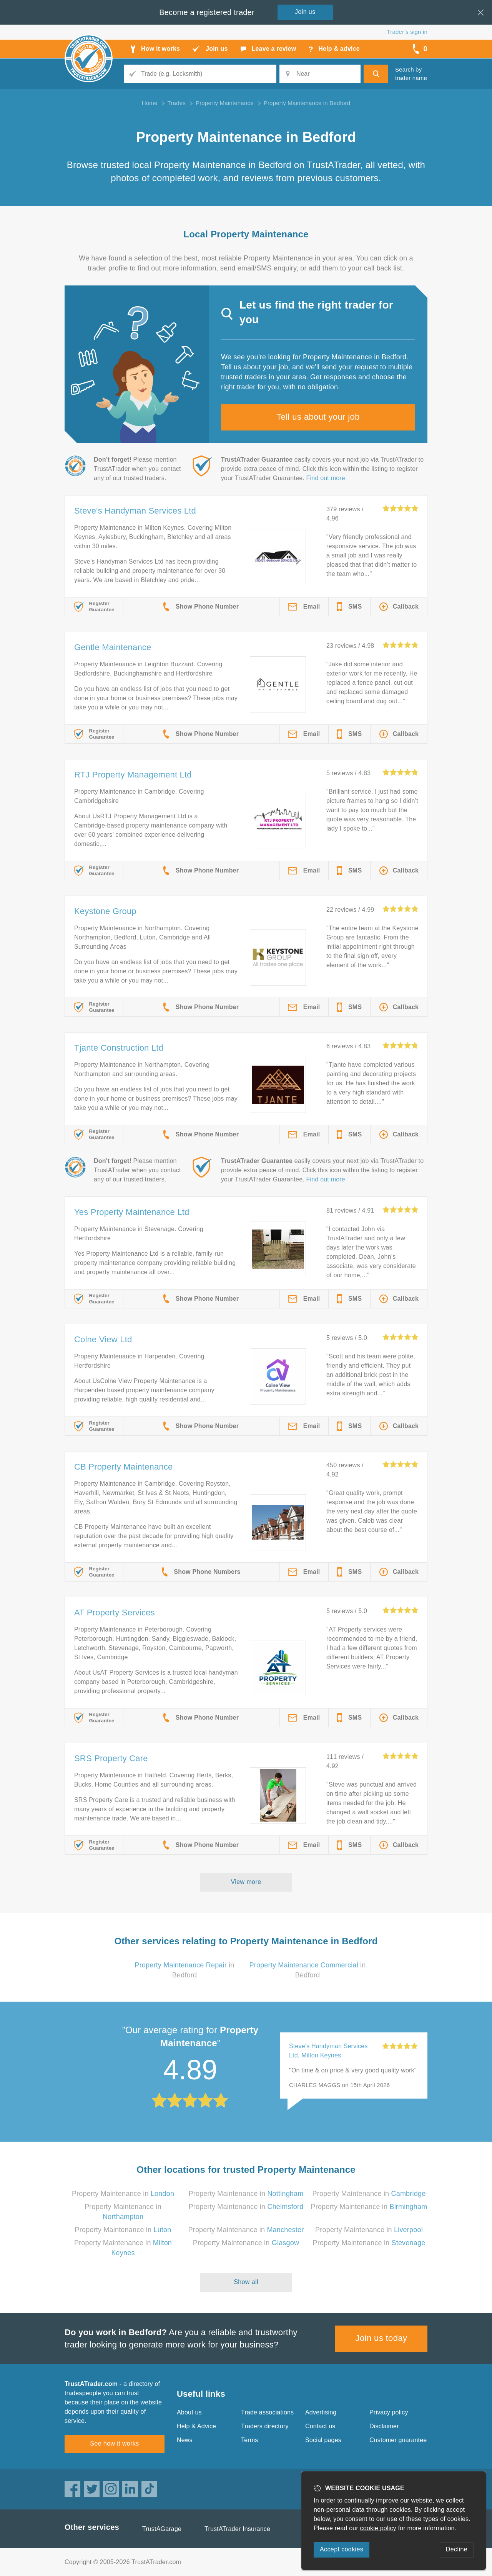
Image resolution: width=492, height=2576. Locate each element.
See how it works (114, 2443)
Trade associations (267, 2412)
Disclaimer (384, 2426)
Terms (249, 2440)
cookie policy (378, 2528)
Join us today (381, 2338)
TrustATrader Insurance (237, 2529)
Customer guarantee (398, 2440)
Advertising (320, 2412)
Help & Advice (196, 2426)
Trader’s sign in (407, 31)
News (185, 2440)
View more (246, 1882)
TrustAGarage (161, 2529)
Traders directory (265, 2426)
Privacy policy (388, 2412)
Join (305, 11)
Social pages (323, 2440)
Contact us (320, 2426)
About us (189, 2412)
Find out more (325, 478)
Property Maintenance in (123, 2193)
